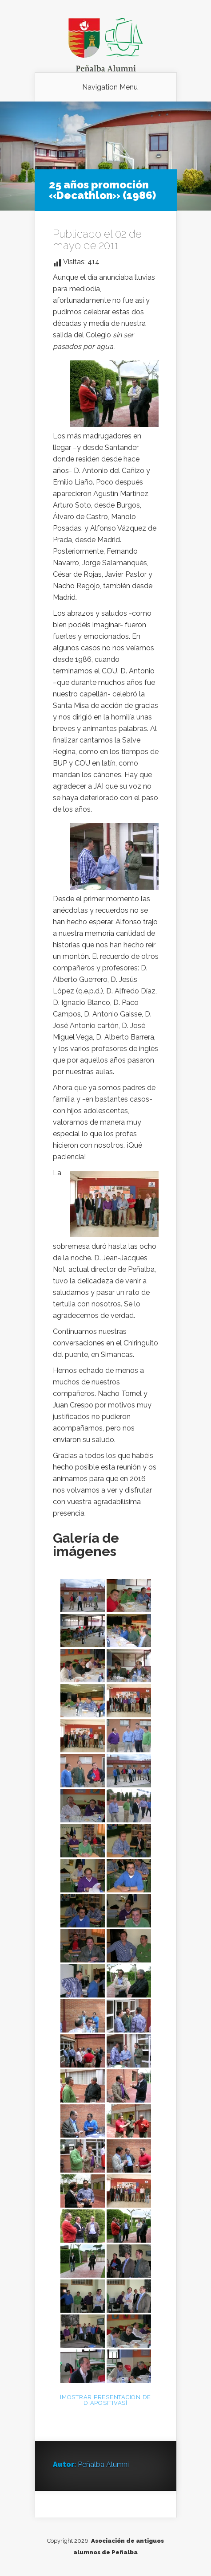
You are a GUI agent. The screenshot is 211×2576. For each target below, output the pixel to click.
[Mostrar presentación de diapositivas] (105, 2400)
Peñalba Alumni (103, 2464)
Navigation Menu (110, 87)
